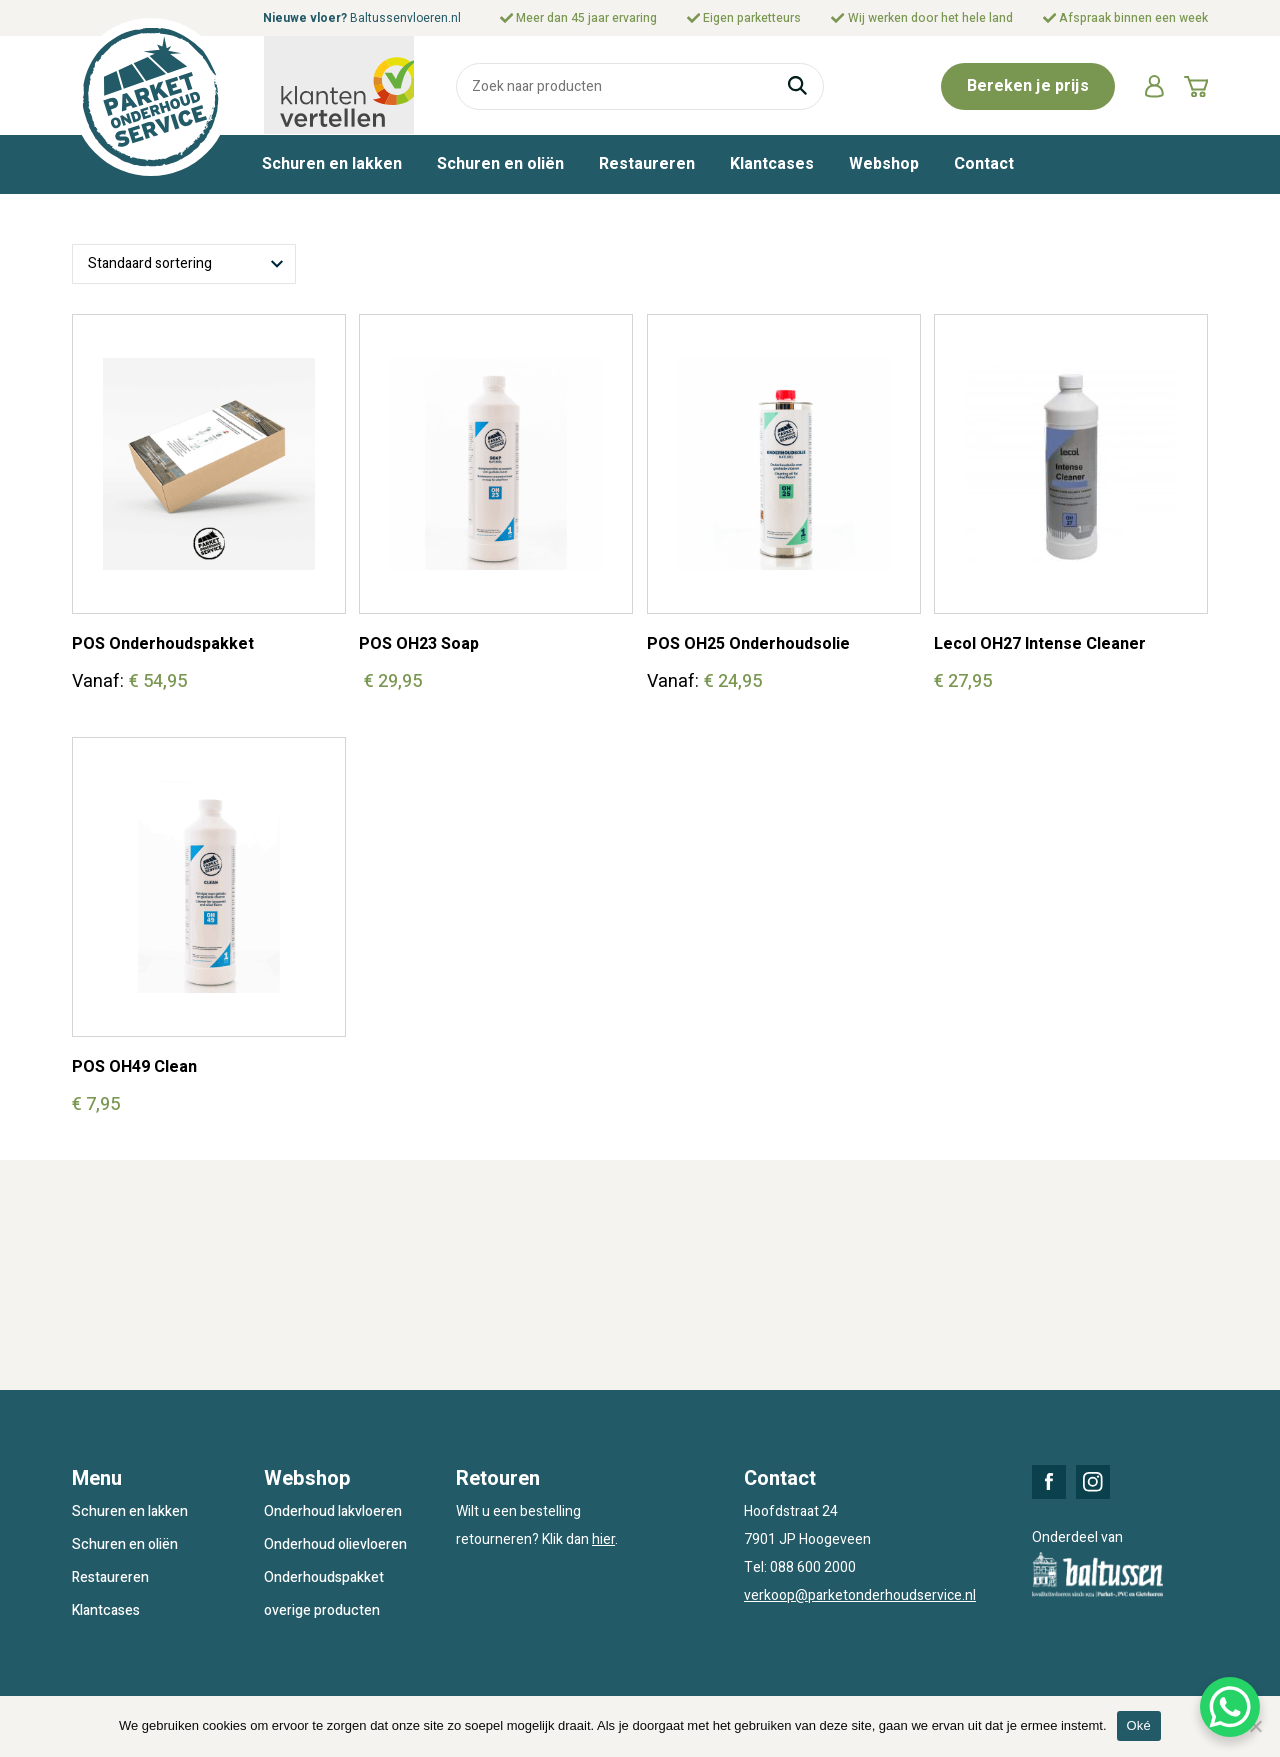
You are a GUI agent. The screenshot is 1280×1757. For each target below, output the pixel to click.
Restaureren (647, 164)
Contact (984, 164)
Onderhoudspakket (324, 1577)
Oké (1139, 1725)
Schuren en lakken (332, 164)
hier (603, 1539)
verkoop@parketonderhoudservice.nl (860, 1595)
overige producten (322, 1610)
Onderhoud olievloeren (335, 1544)
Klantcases (772, 164)
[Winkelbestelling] (184, 264)
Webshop (884, 164)
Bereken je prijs (1028, 86)
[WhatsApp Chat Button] (1230, 1707)
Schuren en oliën (500, 164)
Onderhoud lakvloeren (333, 1511)
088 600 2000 (813, 1567)
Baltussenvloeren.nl (405, 18)
